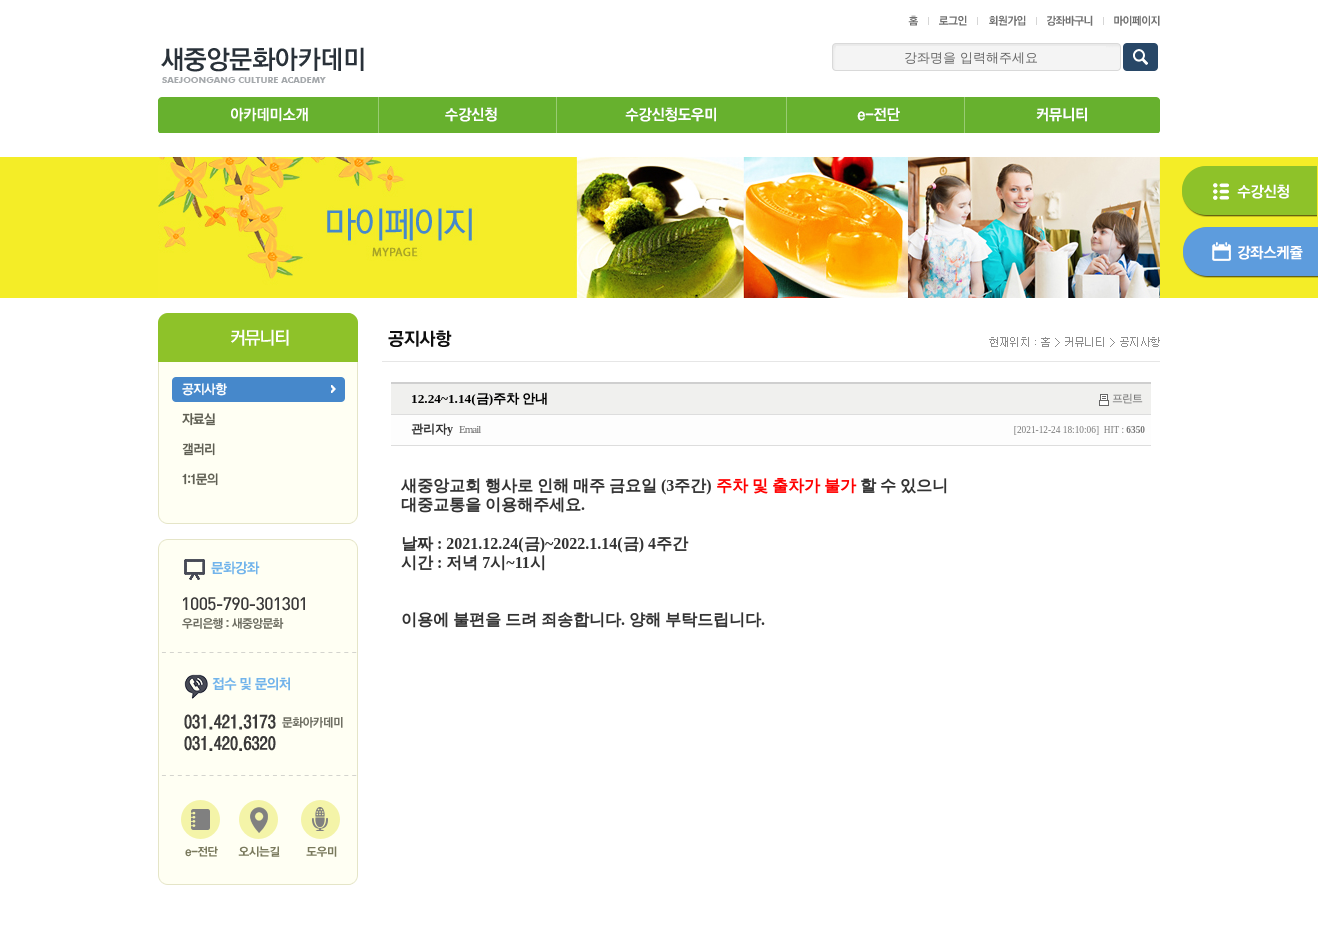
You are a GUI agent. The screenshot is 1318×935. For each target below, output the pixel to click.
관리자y (432, 429)
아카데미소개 (268, 115)
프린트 (1127, 398)
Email (469, 429)
